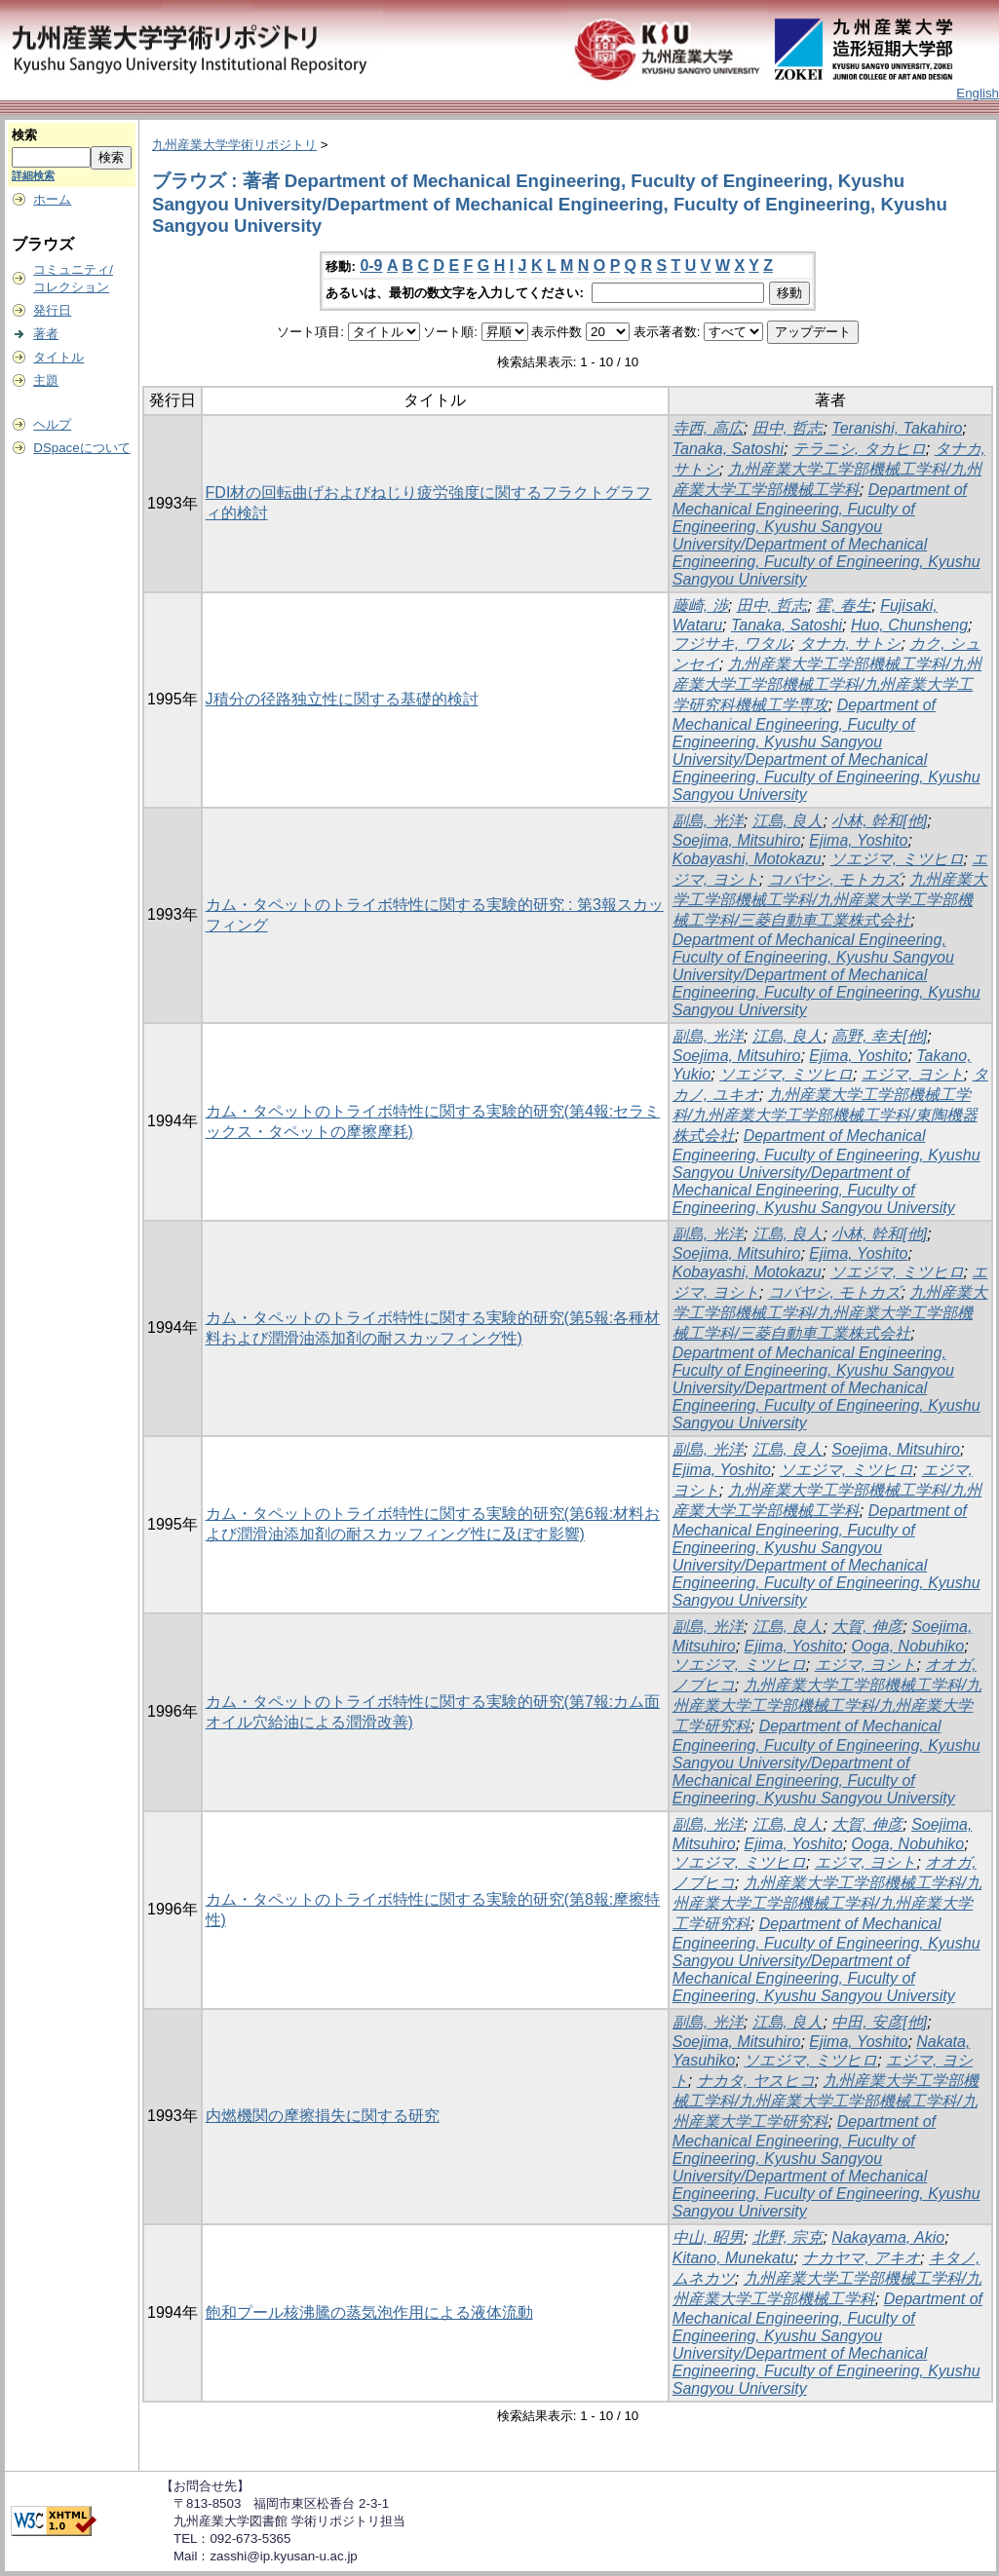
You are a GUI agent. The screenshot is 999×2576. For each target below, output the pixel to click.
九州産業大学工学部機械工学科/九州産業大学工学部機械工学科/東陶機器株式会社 (825, 1115)
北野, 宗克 (788, 2237)
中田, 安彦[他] (879, 2022)
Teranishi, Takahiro (896, 428)
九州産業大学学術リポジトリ (234, 144)
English (977, 93)
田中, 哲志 (788, 428)
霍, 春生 (843, 605)
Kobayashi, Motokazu (747, 859)
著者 (45, 333)
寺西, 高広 (708, 428)
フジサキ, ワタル (731, 643)
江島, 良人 (788, 821)
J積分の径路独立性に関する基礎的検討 (342, 699)
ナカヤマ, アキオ (861, 2258)
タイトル (58, 357)
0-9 (371, 265)
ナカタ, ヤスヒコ (756, 2080)
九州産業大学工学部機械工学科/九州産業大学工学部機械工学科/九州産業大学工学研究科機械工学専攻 (826, 684)
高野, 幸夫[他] (879, 1036)
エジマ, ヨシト (913, 1074)
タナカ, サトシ (850, 643)
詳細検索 (33, 175)
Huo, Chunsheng (909, 625)
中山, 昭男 (708, 2237)
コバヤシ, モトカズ (835, 879)
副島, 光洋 (708, 821)
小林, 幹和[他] (879, 821)
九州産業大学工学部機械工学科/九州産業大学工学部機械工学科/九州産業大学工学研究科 (826, 1705)
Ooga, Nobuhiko (908, 1646)
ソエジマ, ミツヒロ (897, 859)
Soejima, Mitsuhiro (736, 840)
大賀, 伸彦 (867, 1626)
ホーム (52, 199)
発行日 (52, 310)
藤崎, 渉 (700, 605)
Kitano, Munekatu (733, 2258)
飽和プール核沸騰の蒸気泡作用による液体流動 (369, 2312)
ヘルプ (52, 424)
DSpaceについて (81, 447)
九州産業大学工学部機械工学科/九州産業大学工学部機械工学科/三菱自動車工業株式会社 (830, 899)
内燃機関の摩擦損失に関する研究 (323, 2115)
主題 (45, 380)
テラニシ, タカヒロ (859, 448)
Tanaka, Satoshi (728, 448)
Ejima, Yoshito (858, 840)
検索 (24, 135)
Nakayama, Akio (887, 2237)
